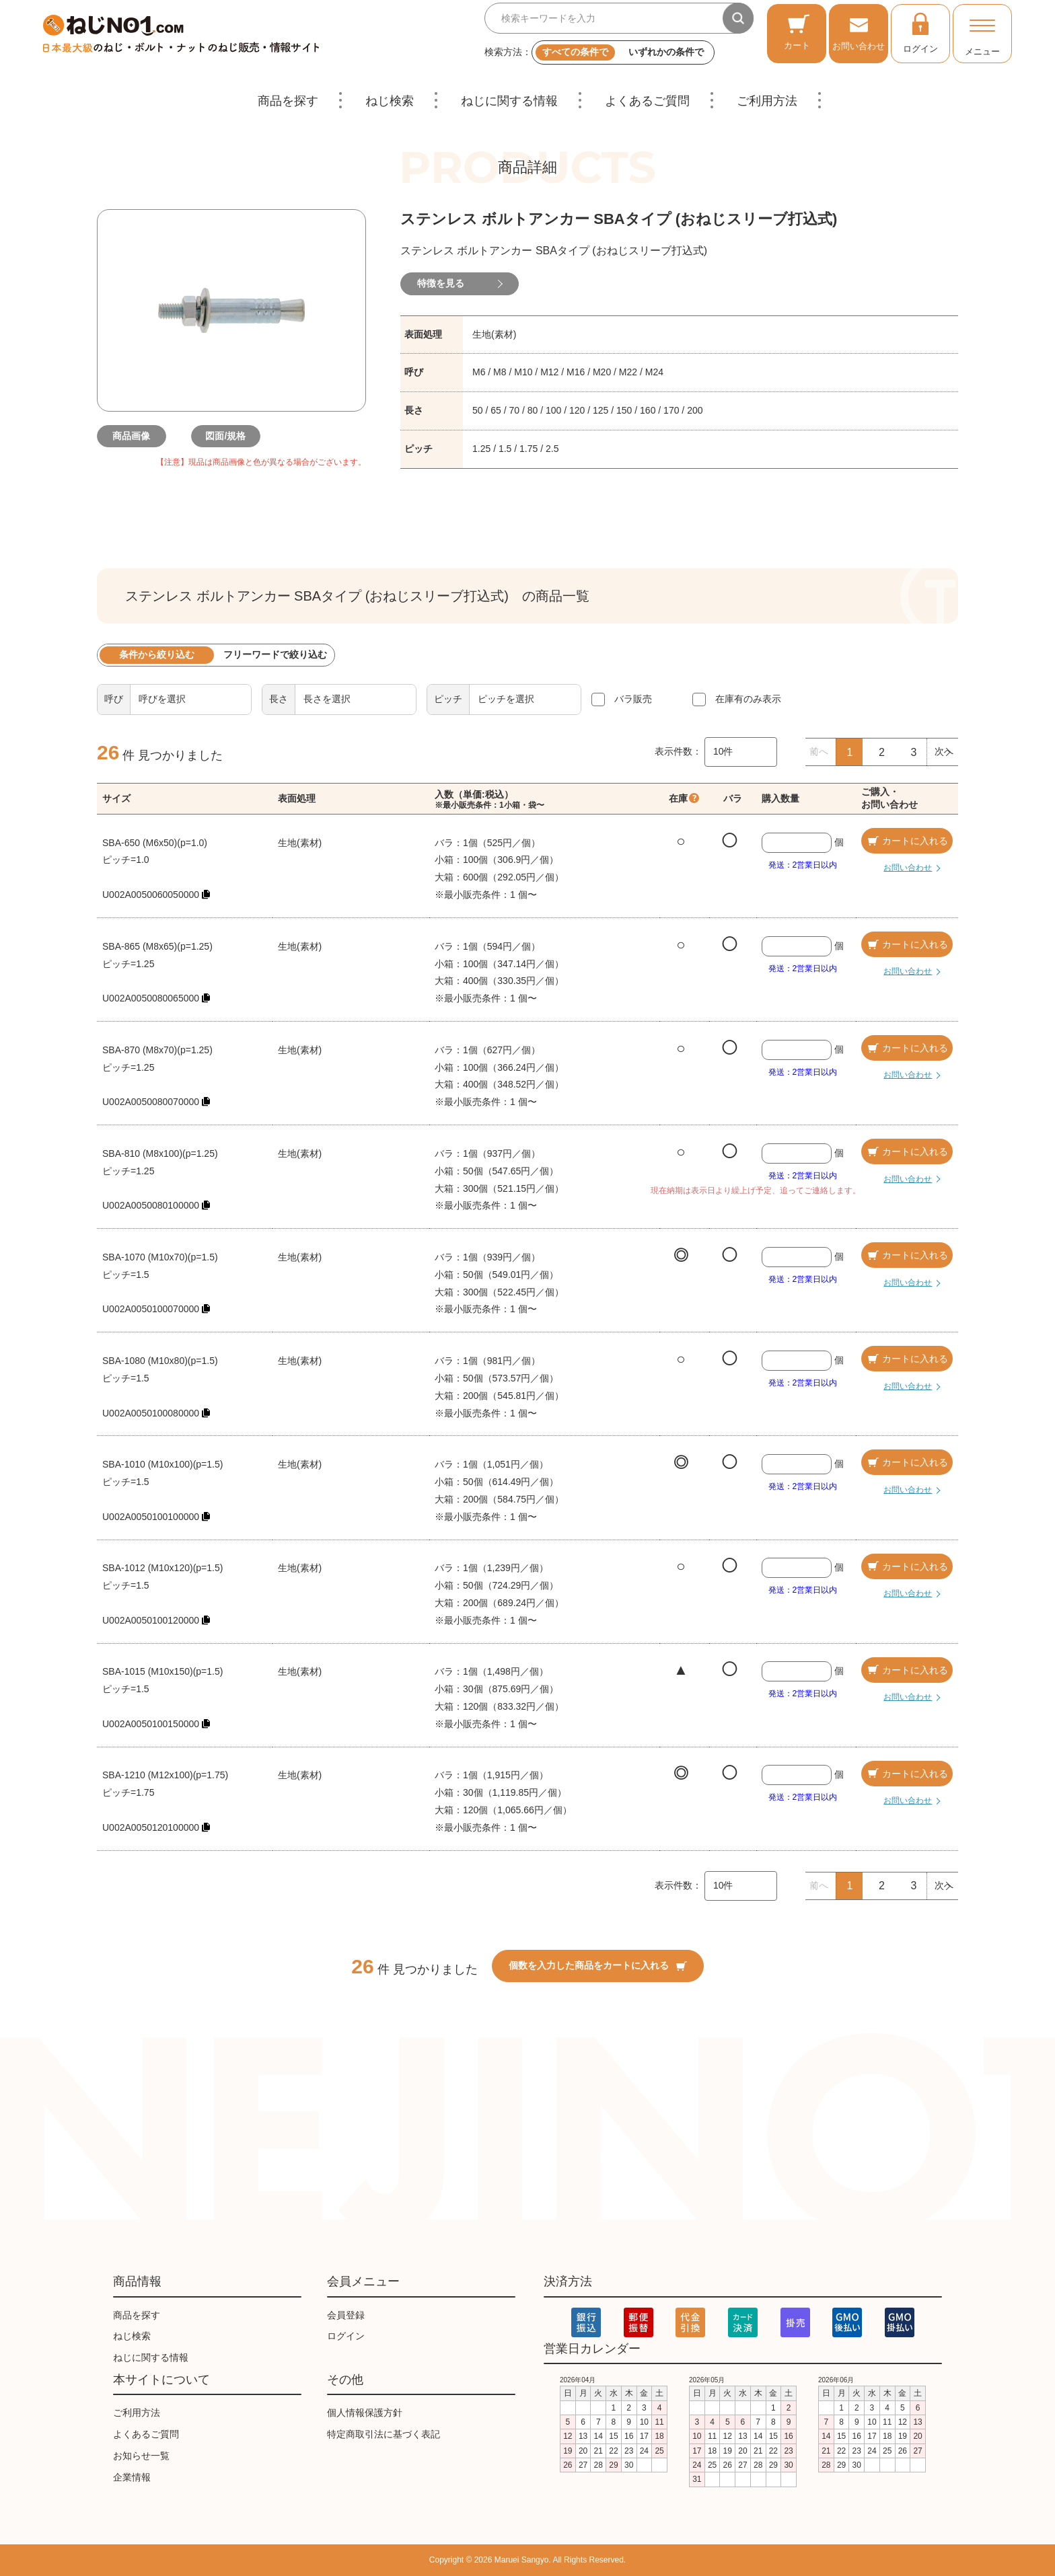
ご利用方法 (767, 101)
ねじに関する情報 (509, 101)
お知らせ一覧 (141, 2455)
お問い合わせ (858, 32)
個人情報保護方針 (364, 2412)
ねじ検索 (389, 101)
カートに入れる (907, 840)
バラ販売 (633, 698)
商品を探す (288, 101)
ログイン (920, 32)
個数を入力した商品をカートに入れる (598, 1965)
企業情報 (132, 2477)
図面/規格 (231, 435)
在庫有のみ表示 (748, 698)
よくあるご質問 (647, 101)
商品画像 (137, 435)
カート (797, 31)
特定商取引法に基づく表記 (383, 2434)
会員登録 (346, 2315)
